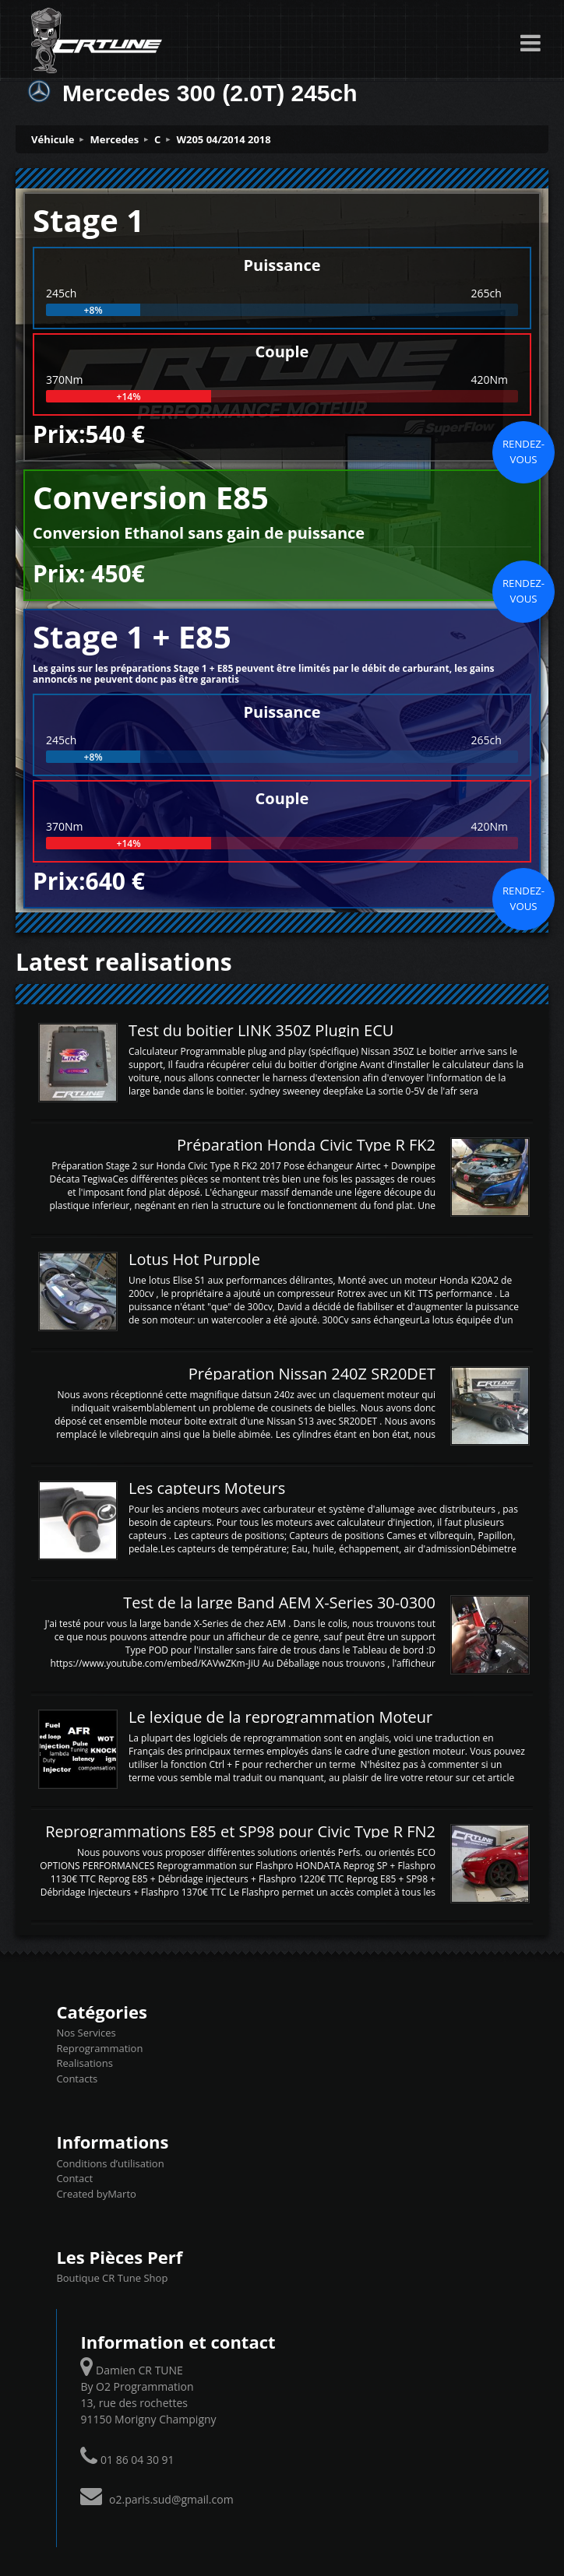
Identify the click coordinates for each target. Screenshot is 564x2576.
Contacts (76, 2079)
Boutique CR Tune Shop (111, 2278)
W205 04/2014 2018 (223, 139)
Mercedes (114, 139)
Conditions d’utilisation (110, 2163)
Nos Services (85, 2033)
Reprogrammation (99, 2048)
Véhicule (53, 139)
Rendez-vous (523, 451)
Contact (74, 2178)
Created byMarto (96, 2194)
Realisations (84, 2063)
